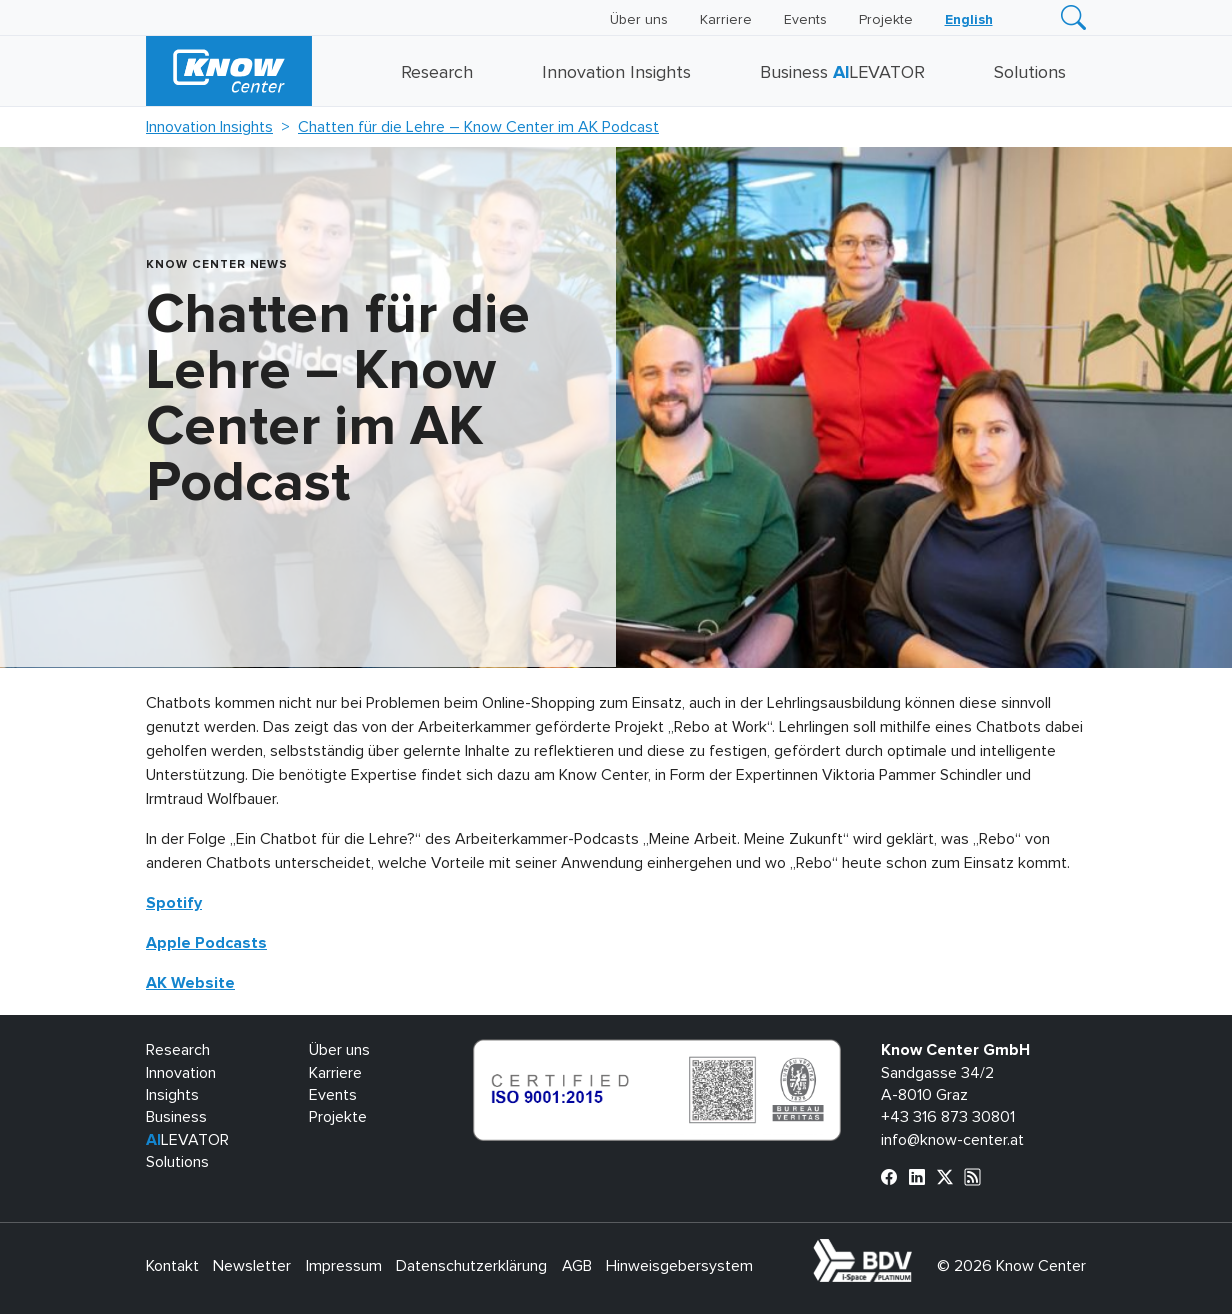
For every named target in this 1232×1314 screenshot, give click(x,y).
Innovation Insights (616, 73)
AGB (577, 1266)
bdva (916, 1250)
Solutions (1030, 73)
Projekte (886, 20)
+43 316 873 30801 (948, 1117)
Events (805, 20)
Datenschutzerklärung (471, 1266)
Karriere (726, 20)
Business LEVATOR (842, 73)
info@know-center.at (952, 1140)
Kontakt (172, 1266)
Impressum (344, 1266)
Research (437, 73)
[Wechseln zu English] (969, 20)
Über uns (639, 20)
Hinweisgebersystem (679, 1266)
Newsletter (252, 1266)
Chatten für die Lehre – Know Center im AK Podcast (478, 127)
